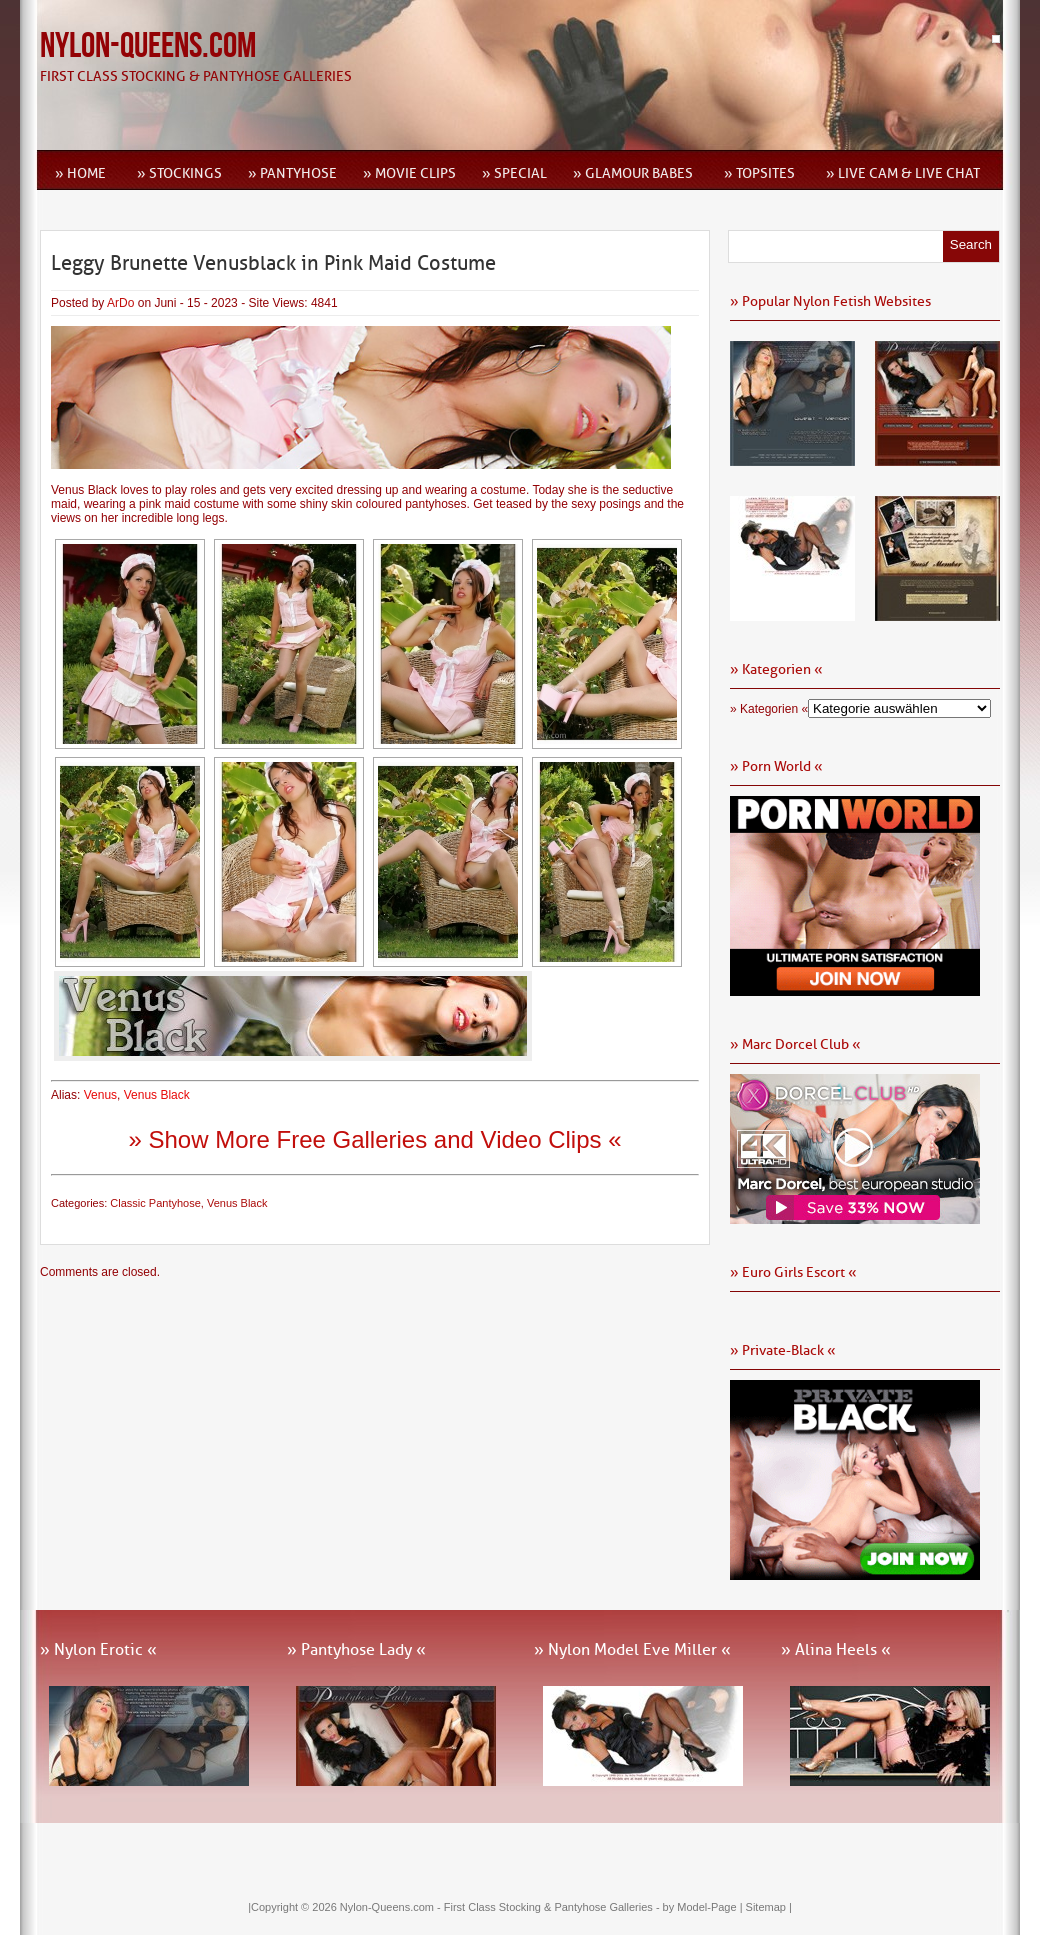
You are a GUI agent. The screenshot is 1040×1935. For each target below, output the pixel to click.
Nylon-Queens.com (148, 46)
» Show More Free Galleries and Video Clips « (374, 1139)
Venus (100, 1095)
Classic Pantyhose (155, 1203)
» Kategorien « (769, 709)
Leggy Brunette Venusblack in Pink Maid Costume (273, 263)
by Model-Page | (704, 1907)
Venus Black (157, 1095)
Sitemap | (769, 1907)
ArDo (120, 303)
